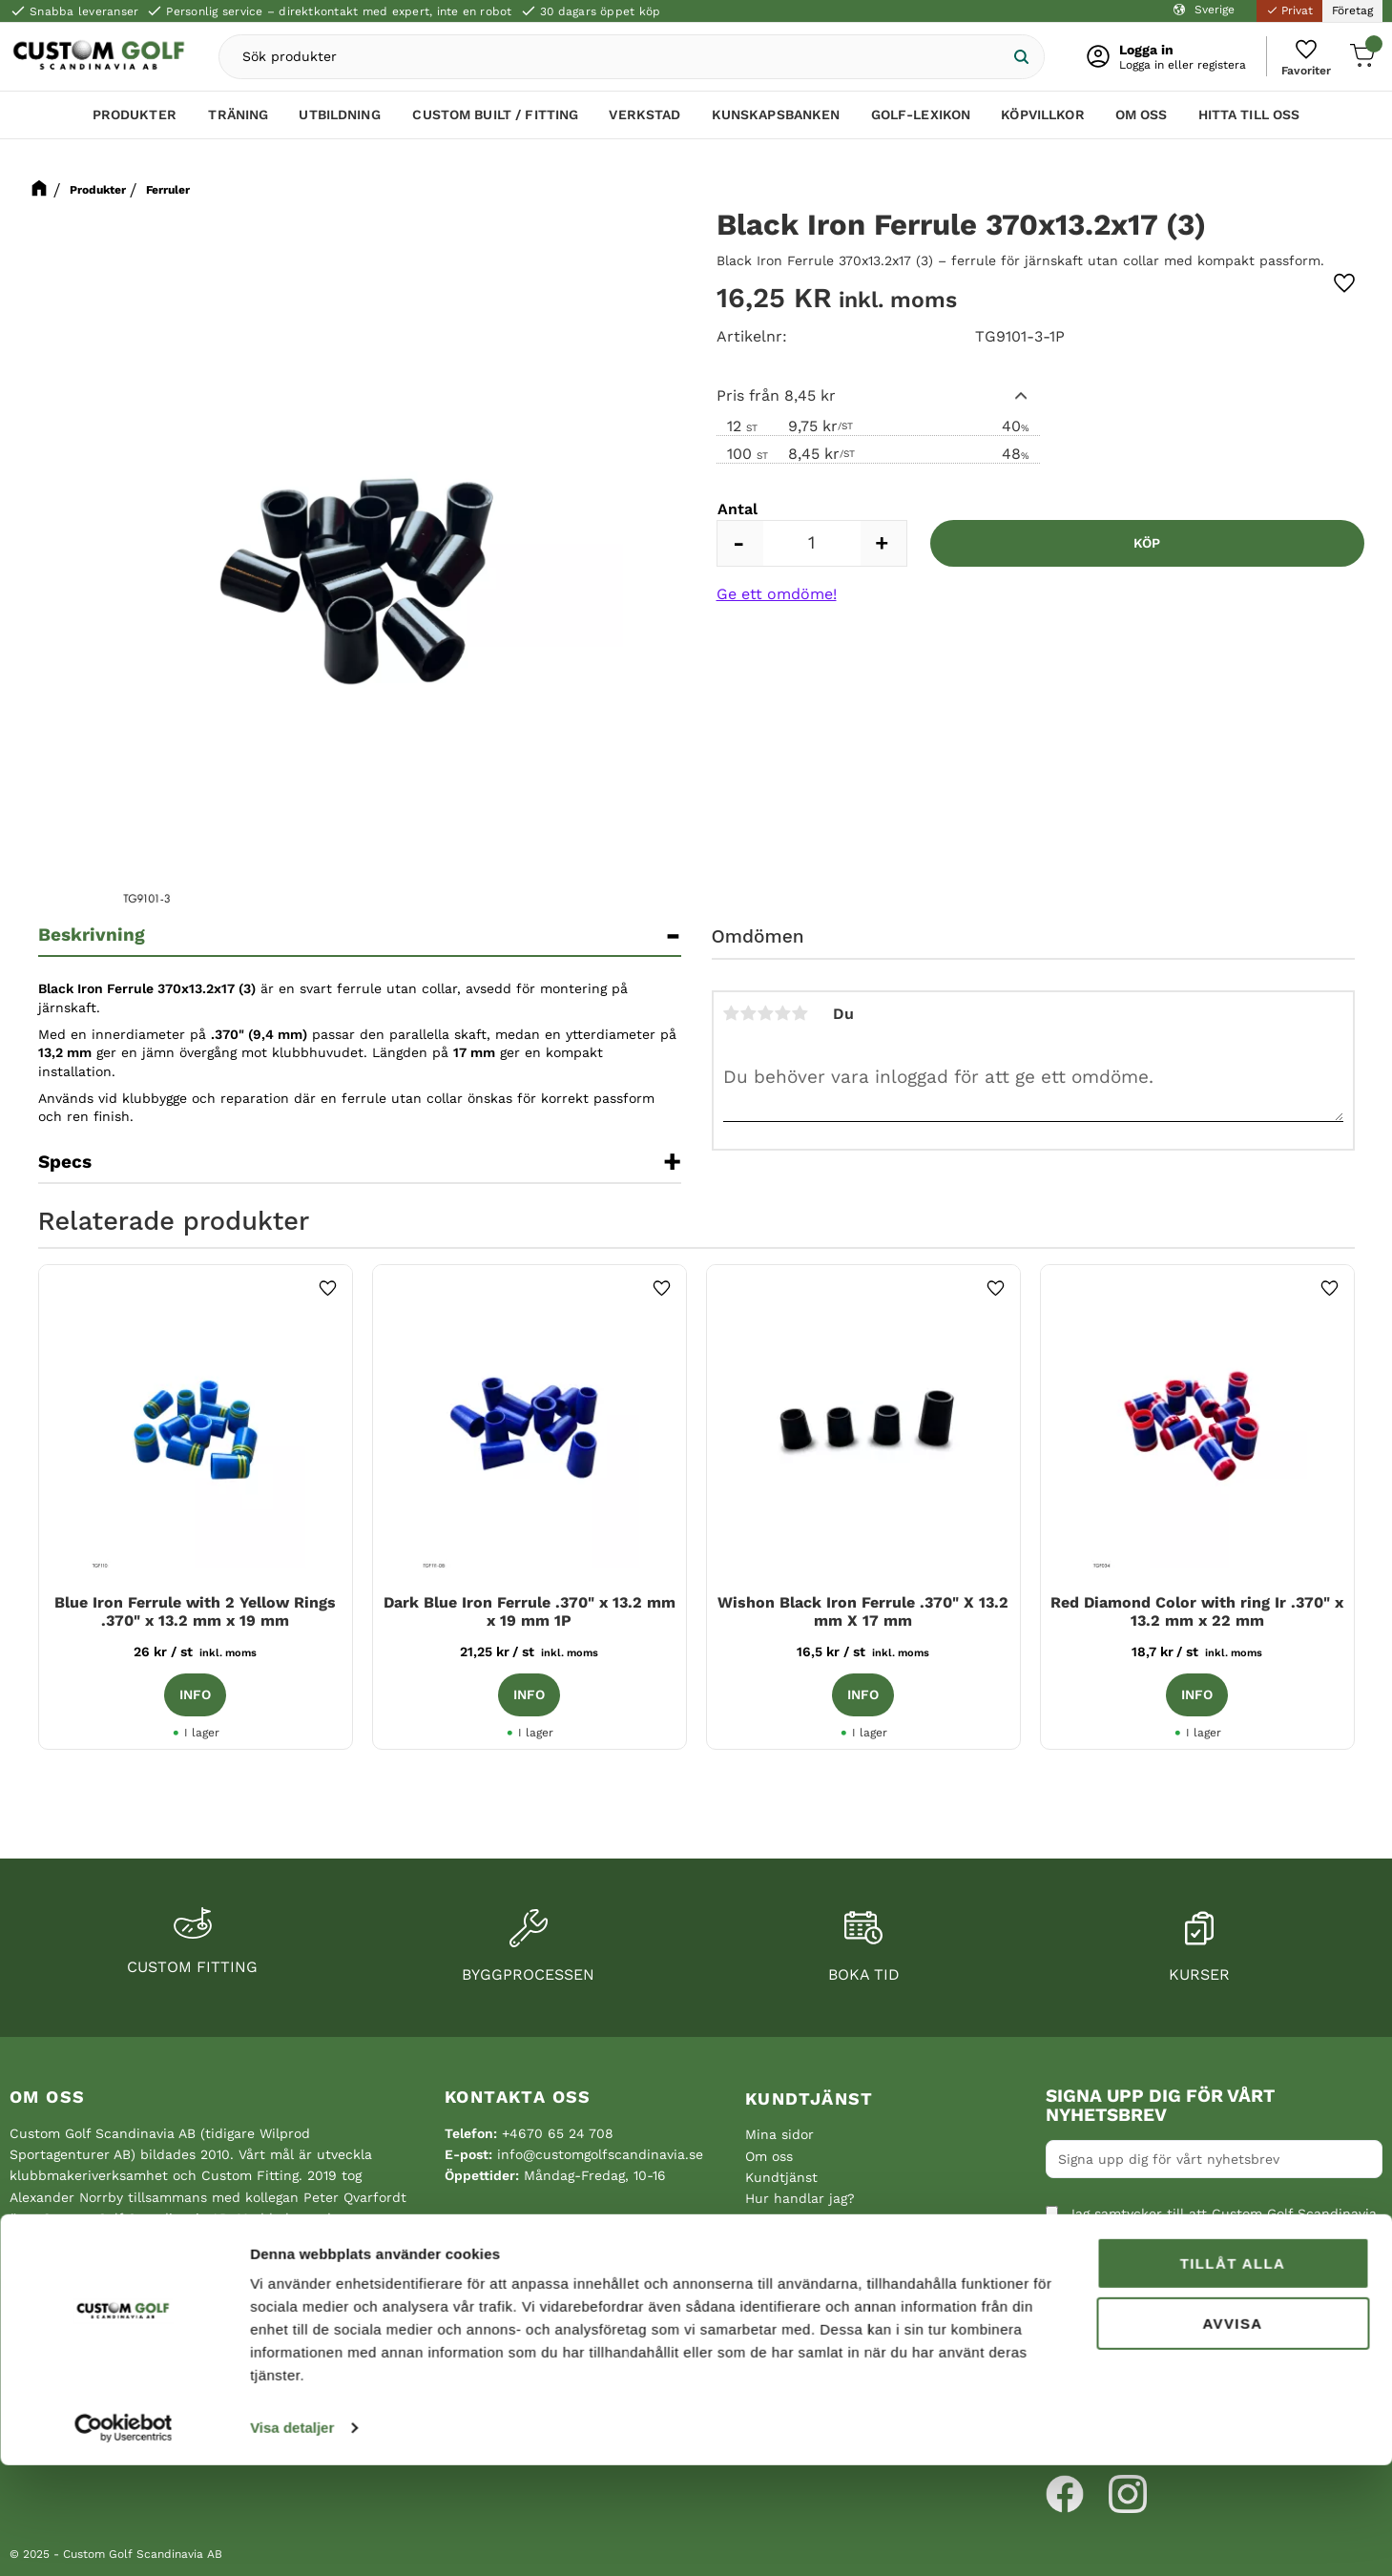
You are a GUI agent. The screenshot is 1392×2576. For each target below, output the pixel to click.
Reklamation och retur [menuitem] (819, 2263)
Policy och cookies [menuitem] (805, 2241)
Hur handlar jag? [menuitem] (800, 2198)
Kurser (1199, 1974)
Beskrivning (91, 934)
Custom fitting (192, 1967)
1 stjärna (731, 1013)
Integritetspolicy (1107, 2310)
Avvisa (1232, 2433)
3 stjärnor (766, 1013)
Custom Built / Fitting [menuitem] (495, 121)
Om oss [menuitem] (1141, 121)
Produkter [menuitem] (135, 121)
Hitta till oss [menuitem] (1249, 121)
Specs (65, 1162)
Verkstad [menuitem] (644, 121)
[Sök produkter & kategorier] (628, 59)
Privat (1289, 10)
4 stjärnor (783, 1013)
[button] (1301, 59)
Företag (1352, 10)
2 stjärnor (749, 1013)
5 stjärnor (800, 1013)
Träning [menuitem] (238, 121)
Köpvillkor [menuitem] (1042, 121)
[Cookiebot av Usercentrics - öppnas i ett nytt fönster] (123, 2538)
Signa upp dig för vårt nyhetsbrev (1160, 2106)
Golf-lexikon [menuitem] (921, 121)
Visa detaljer (292, 2538)
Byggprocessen (528, 1974)
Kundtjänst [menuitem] (809, 2098)
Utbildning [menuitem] (339, 121)
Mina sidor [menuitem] (779, 2134)
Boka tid (864, 1974)
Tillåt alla (1233, 2374)
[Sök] (1009, 59)
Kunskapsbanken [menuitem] (776, 121)
